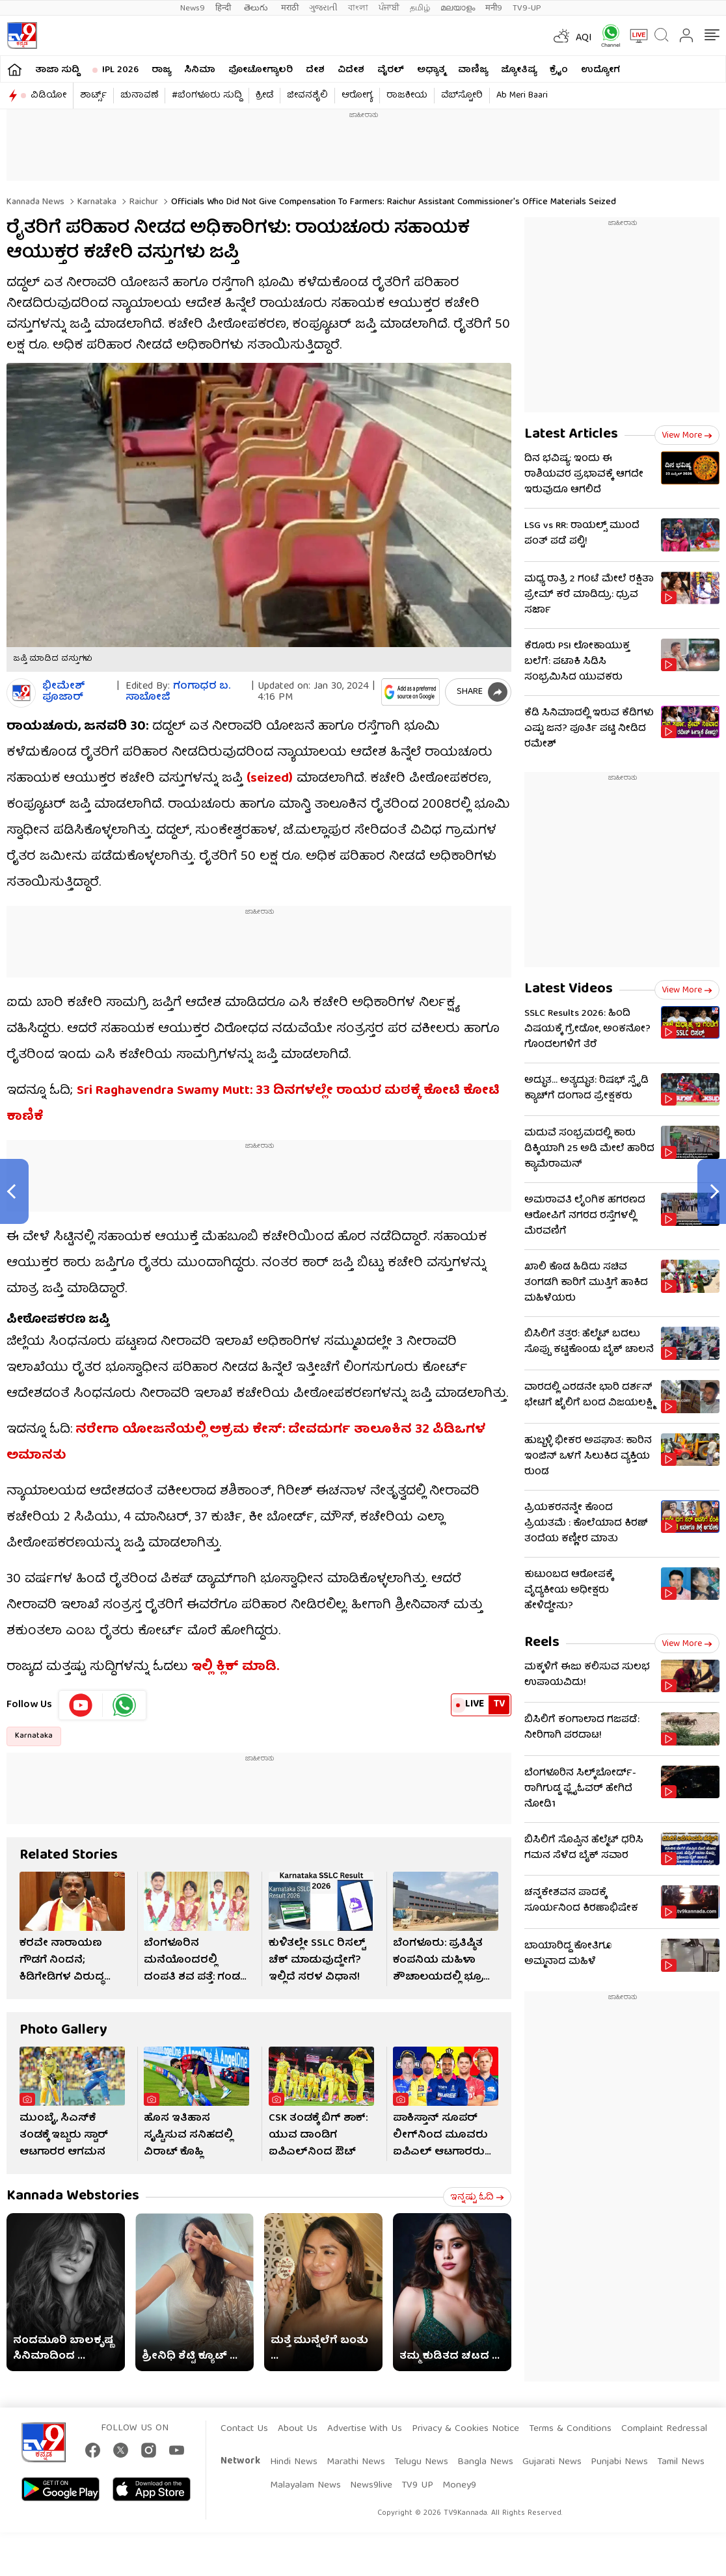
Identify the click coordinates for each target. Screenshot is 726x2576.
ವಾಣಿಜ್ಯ (473, 70)
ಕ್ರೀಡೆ (264, 95)
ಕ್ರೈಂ (559, 70)
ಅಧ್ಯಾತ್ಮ (431, 70)
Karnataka (95, 202)
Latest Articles (571, 434)
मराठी (290, 8)
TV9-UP (527, 8)
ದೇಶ (315, 70)
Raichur (142, 202)
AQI (584, 38)
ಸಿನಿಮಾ (199, 70)
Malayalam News (305, 2485)
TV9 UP (417, 2485)
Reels (541, 1643)
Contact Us (244, 2429)
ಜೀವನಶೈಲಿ (307, 95)
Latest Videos (568, 989)
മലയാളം (457, 8)
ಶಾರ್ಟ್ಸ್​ (93, 95)
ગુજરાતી (323, 8)
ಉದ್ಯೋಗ (600, 70)
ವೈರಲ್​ (390, 70)
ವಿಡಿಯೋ (48, 95)
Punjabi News (619, 2462)
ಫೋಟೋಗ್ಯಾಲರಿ (260, 70)
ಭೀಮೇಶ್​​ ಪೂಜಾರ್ (63, 693)
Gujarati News (552, 2462)
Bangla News (485, 2462)
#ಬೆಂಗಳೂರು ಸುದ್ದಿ (207, 95)
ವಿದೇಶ (351, 70)
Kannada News (35, 202)
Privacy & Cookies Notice (465, 2429)
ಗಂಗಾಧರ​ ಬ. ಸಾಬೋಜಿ (178, 692)
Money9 (459, 2485)
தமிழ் (420, 8)
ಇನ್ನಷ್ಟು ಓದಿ (477, 2197)
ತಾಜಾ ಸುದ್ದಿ (57, 70)
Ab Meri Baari (522, 95)
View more (687, 436)
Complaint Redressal (664, 2429)
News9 (192, 8)
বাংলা (358, 8)
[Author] (21, 693)
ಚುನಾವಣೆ (139, 95)
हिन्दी (224, 8)
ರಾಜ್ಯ (161, 70)
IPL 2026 (120, 70)
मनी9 (493, 8)
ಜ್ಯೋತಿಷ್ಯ (519, 70)
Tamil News (681, 2462)
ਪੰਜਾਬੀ (389, 8)
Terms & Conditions (570, 2429)
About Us (297, 2429)
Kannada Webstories (73, 2196)
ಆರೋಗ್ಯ (357, 95)
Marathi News (356, 2462)
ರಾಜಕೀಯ (406, 95)
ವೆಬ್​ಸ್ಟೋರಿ (462, 95)
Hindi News (293, 2462)
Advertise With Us (364, 2429)
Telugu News (421, 2462)
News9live (371, 2485)
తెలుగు (257, 8)
